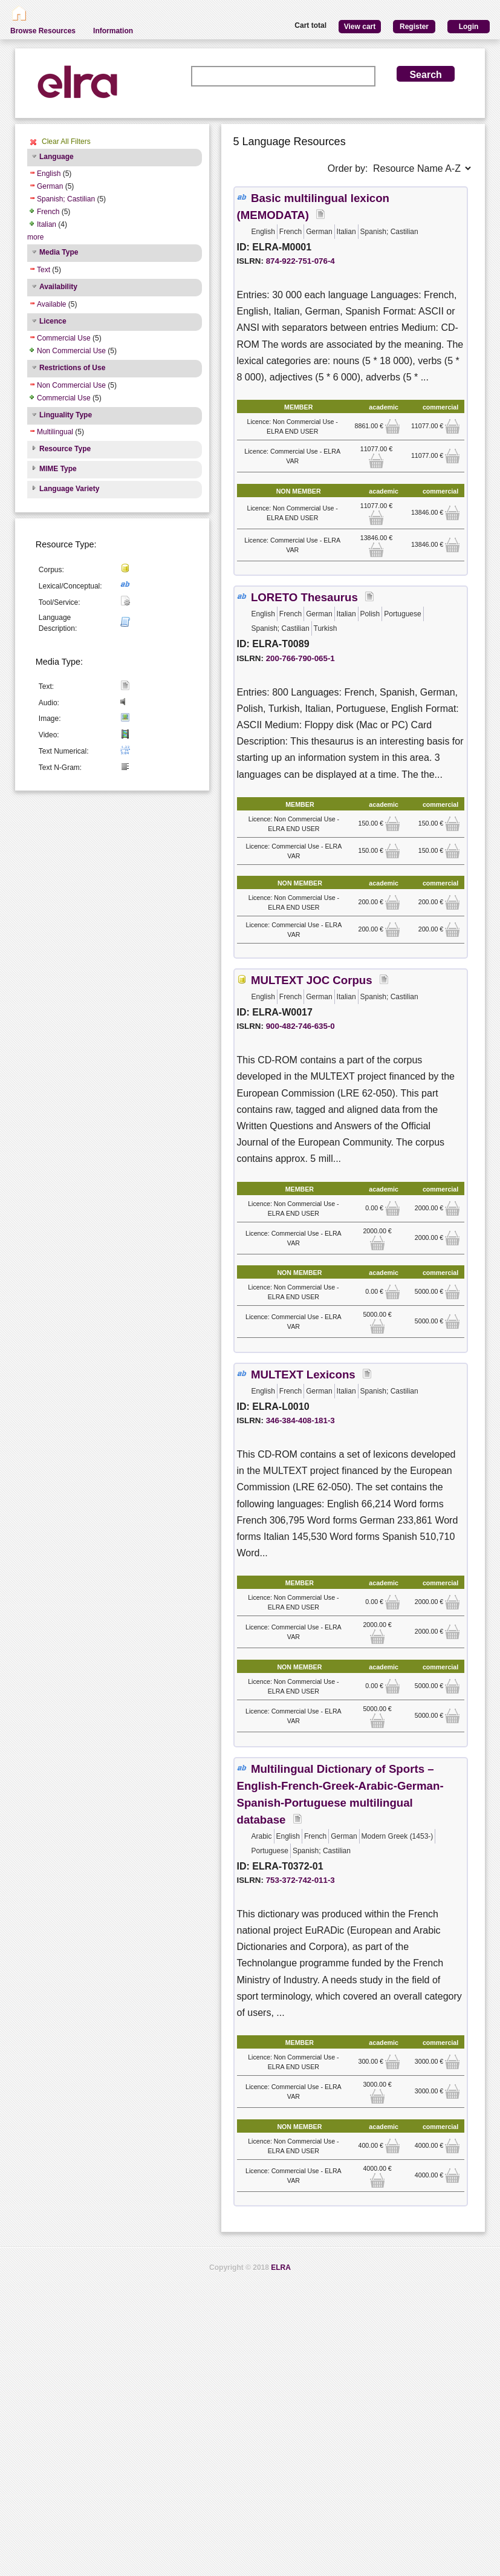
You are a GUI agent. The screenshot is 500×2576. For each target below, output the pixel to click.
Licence (53, 321)
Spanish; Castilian (66, 199)
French (48, 211)
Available (51, 304)
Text (43, 270)
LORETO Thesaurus (304, 597)
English (48, 173)
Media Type (58, 252)
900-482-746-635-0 (300, 1026)
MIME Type (58, 469)
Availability (58, 286)
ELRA (281, 2267)
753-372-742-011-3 (300, 1880)
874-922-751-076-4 (300, 261)
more (35, 237)
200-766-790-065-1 (300, 658)
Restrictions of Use (72, 368)
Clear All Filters (66, 141)
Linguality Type (65, 415)
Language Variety (69, 488)
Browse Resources (43, 31)
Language (56, 156)
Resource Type (65, 449)
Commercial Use (64, 338)
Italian (46, 224)
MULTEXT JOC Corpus (311, 980)
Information (113, 31)
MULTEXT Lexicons (303, 1374)
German (50, 186)
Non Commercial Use (71, 351)
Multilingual (55, 432)
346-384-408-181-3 (300, 1420)
